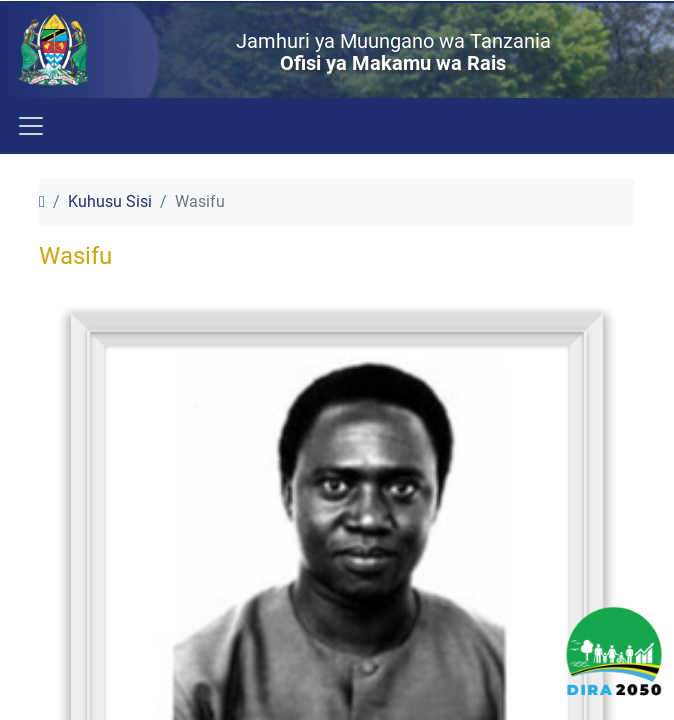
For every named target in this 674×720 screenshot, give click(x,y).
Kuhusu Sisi (110, 201)
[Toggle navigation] (29, 126)
